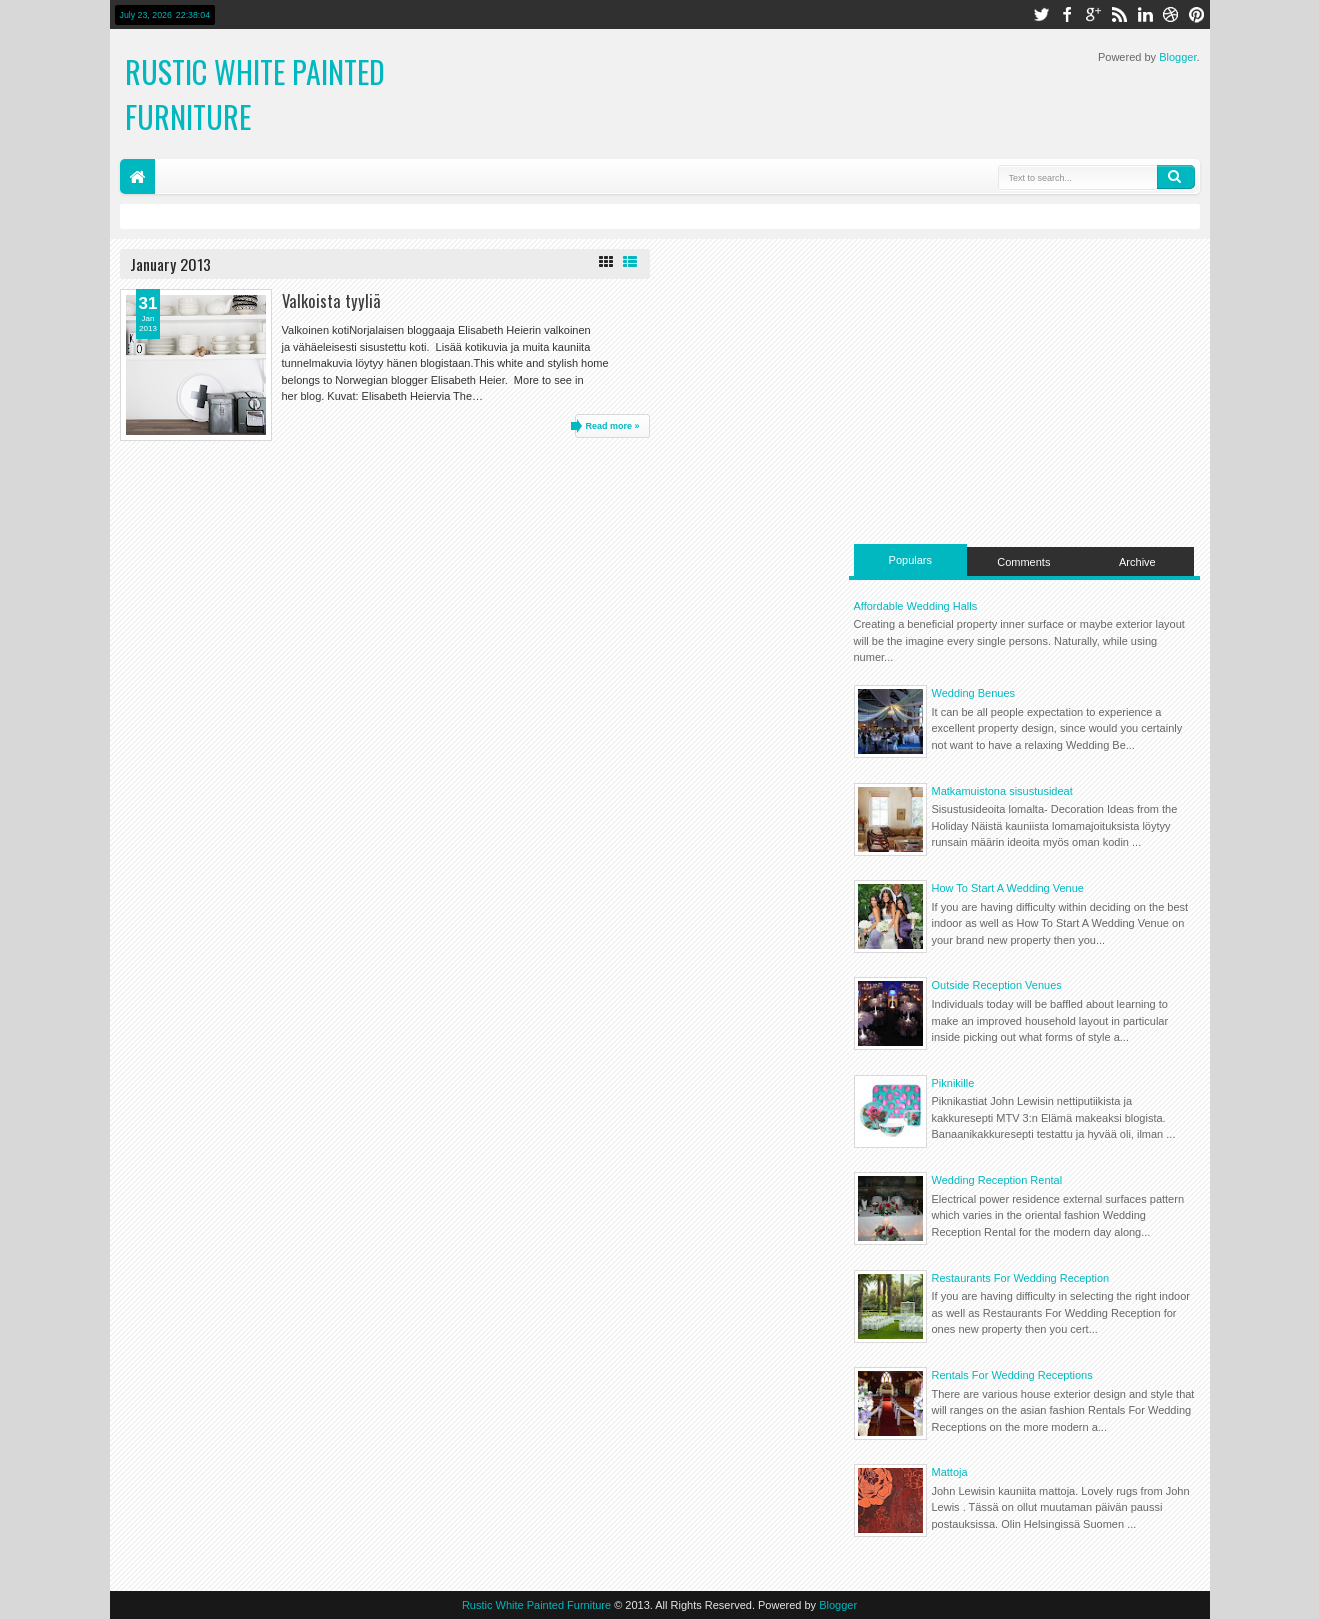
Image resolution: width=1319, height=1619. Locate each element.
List (630, 262)
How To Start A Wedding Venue (1008, 888)
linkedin (1145, 14)
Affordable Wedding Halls (916, 606)
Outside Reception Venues (997, 985)
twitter (1041, 14)
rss (1119, 14)
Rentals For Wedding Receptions (1012, 1375)
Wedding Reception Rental (997, 1180)
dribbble (1171, 14)
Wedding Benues (974, 693)
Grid (606, 262)
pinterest (1197, 14)
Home (137, 176)
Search (1176, 177)
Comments (1023, 562)
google (1093, 14)
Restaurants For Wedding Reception (1021, 1278)
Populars (910, 560)
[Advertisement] (1024, 389)
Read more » (612, 426)
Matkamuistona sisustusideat (1002, 791)
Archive (1137, 562)
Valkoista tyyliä (331, 300)
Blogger (1177, 57)
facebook (1067, 14)
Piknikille (953, 1083)
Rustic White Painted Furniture (536, 1605)
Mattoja (950, 1472)
